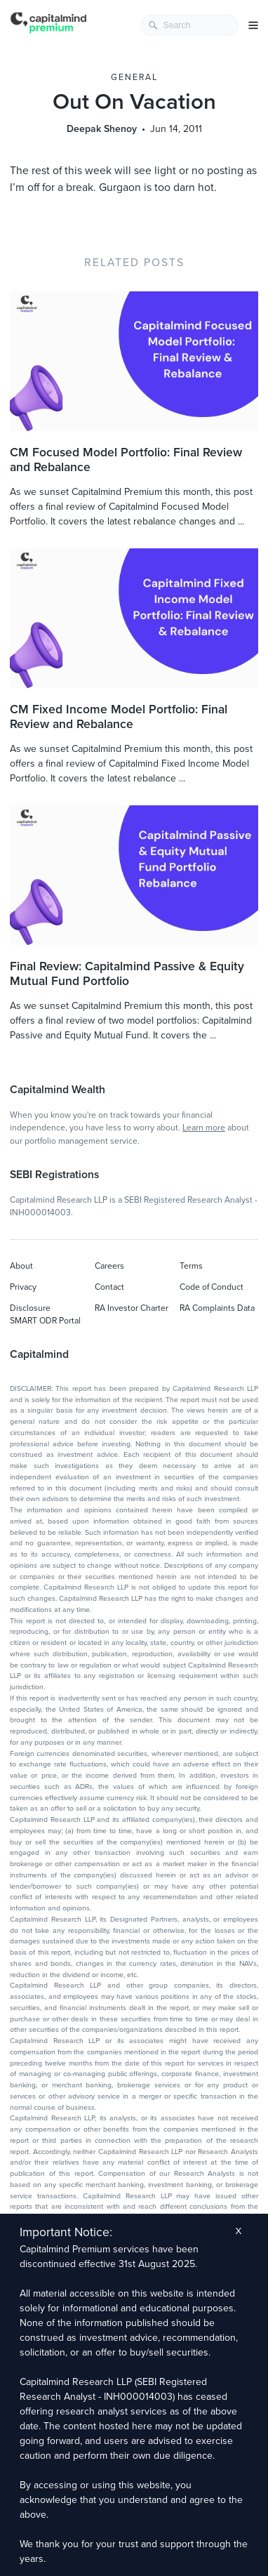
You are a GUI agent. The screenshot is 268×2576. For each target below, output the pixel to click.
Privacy (23, 1287)
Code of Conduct (211, 1287)
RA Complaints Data (217, 1308)
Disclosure (30, 1308)
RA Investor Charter (131, 1308)
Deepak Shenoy (102, 129)
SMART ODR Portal (45, 1321)
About (21, 1266)
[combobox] (189, 25)
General (134, 77)
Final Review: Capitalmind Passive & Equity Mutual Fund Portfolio (127, 974)
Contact (109, 1287)
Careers (109, 1266)
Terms (191, 1266)
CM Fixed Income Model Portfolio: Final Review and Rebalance (118, 717)
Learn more (203, 1127)
